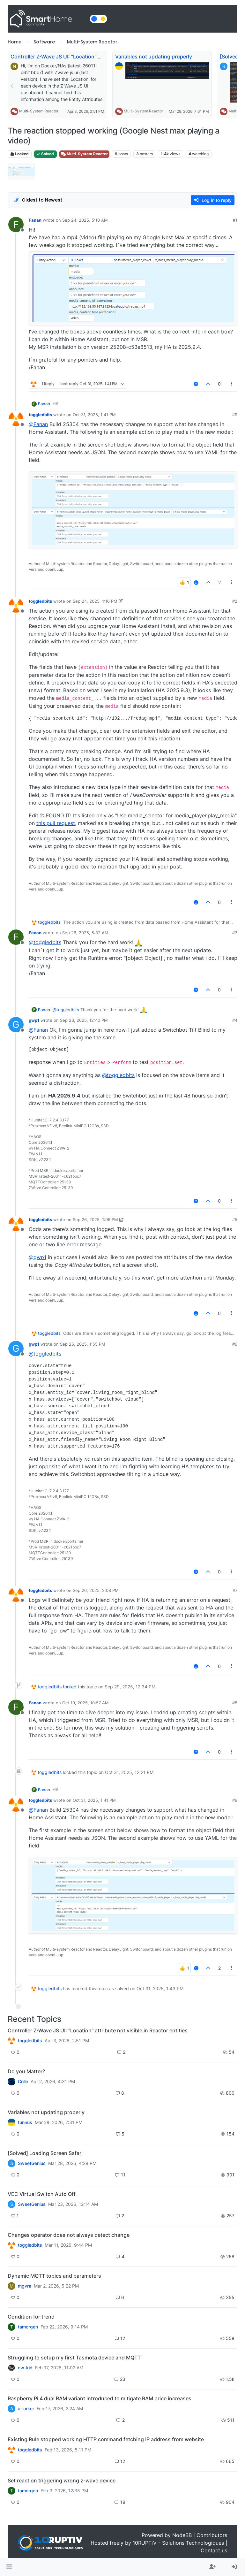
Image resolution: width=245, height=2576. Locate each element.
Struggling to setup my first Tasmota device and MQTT (74, 2357)
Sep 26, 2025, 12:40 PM (84, 1020)
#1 (235, 220)
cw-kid (25, 2368)
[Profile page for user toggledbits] (16, 419)
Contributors (212, 2535)
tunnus (25, 2122)
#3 (234, 932)
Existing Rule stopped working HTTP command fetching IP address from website (106, 2439)
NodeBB (182, 2535)
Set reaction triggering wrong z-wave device (61, 2480)
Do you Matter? (26, 2071)
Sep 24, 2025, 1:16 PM (95, 601)
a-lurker (26, 2408)
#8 (234, 1702)
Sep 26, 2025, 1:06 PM (95, 1219)
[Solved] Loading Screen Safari (45, 2153)
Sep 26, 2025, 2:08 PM (96, 1590)
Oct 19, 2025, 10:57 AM (85, 1702)
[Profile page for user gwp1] (16, 1024)
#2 (234, 601)
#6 (234, 1344)
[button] (9, 2567)
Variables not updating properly (153, 56)
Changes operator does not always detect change (69, 2235)
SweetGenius (32, 2163)
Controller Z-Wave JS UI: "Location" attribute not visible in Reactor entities (100, 56)
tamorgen (28, 2327)
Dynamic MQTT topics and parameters (54, 2276)
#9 (234, 414)
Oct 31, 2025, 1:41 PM (94, 414)
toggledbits (40, 414)
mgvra (24, 2286)
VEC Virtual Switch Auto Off (42, 2194)
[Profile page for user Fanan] (16, 224)
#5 (234, 1219)
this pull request (55, 823)
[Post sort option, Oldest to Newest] (38, 200)
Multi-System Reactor (38, 111)
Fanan (35, 220)
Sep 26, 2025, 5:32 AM (85, 932)
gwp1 (34, 1020)
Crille (23, 2081)
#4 (234, 1020)
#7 (235, 1590)
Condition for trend (31, 2316)
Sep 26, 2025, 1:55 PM (82, 1344)
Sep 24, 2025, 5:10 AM (85, 220)
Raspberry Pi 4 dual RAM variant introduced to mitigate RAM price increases (99, 2398)
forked (70, 1686)
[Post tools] (232, 384)
